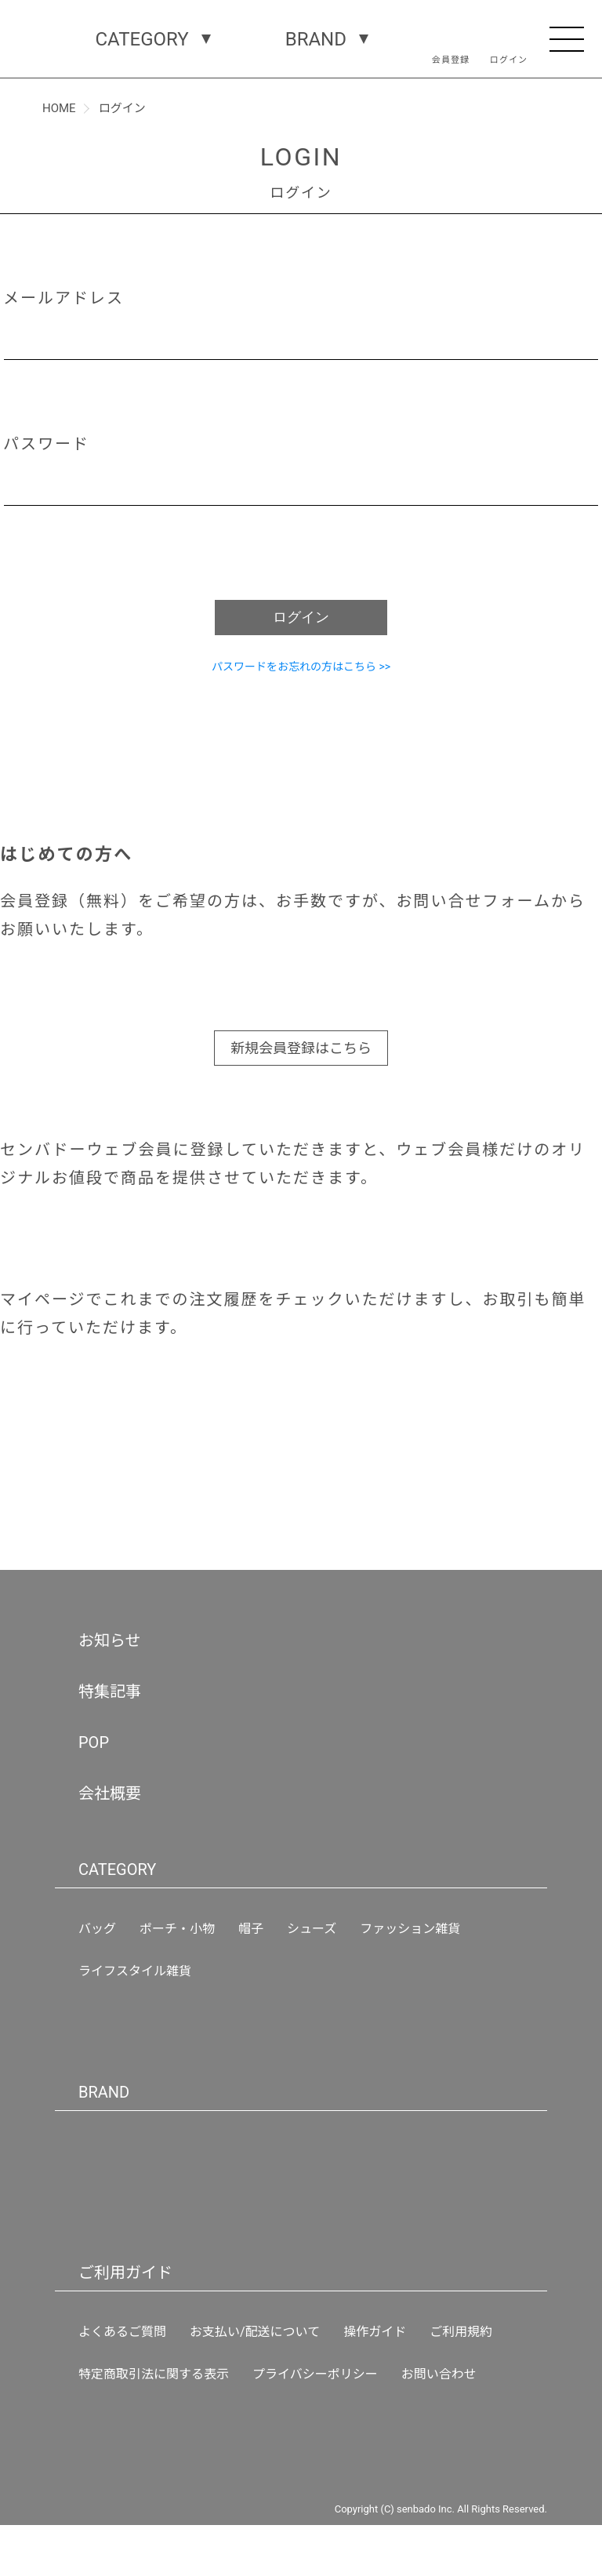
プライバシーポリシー (315, 2374)
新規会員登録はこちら (301, 1048)
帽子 (250, 1928)
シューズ (311, 1928)
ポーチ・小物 (177, 1928)
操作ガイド (374, 2331)
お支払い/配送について (255, 2331)
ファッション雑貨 (410, 1928)
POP (92, 1742)
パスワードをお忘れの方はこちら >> (301, 666)
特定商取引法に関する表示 (153, 2374)
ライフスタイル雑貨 (134, 1971)
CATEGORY (143, 39)
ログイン (301, 617)
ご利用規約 (461, 2331)
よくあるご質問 (122, 2331)
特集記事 (109, 1691)
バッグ (97, 1928)
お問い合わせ (439, 2374)
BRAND (316, 39)
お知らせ (109, 1640)
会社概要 (109, 1793)
